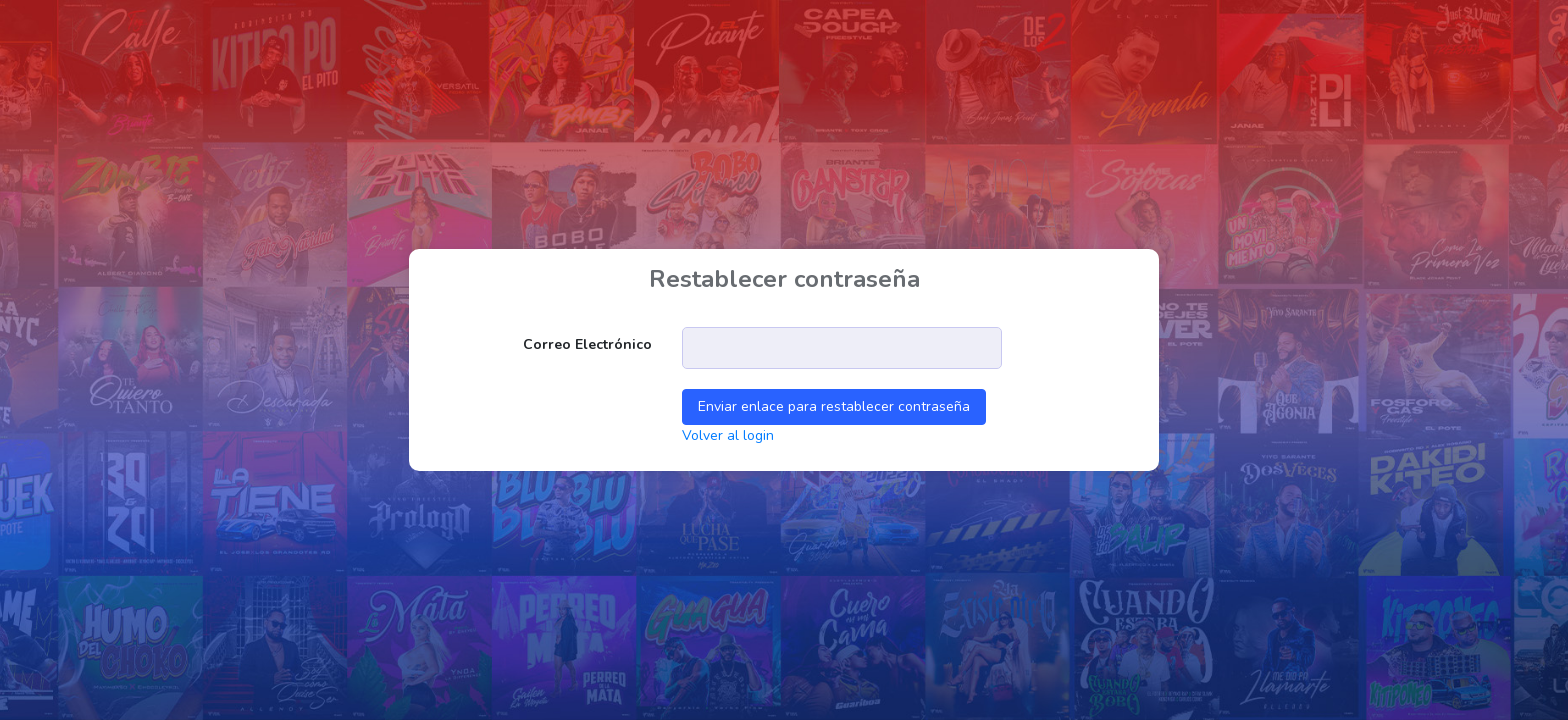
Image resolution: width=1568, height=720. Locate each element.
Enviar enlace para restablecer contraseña (834, 406)
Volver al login (728, 435)
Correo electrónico (587, 344)
